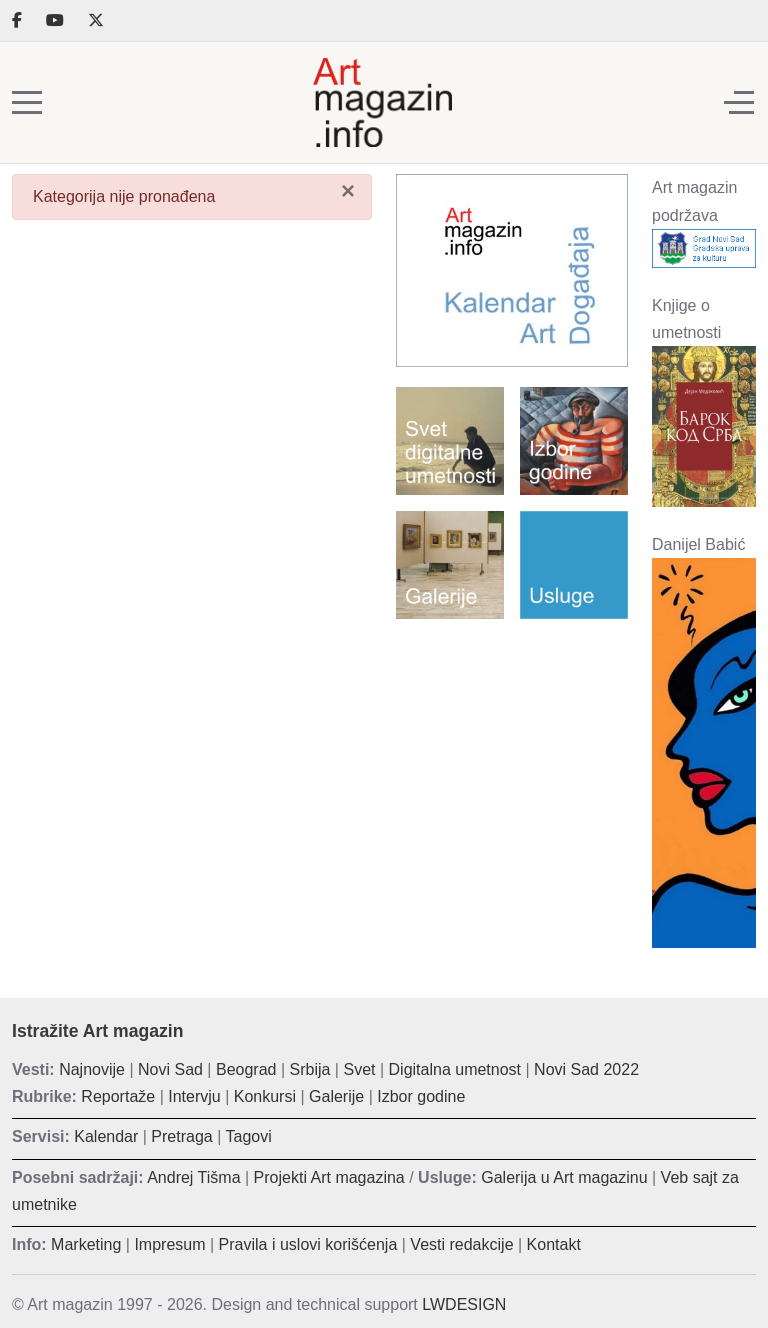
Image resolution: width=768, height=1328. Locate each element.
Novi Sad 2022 (586, 1069)
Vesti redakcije (461, 1244)
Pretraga (181, 1136)
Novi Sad (170, 1069)
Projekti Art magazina (329, 1177)
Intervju (194, 1096)
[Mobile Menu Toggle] (27, 103)
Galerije (336, 1096)
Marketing (86, 1244)
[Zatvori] (348, 190)
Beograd (246, 1069)
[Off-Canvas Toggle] (739, 103)
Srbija (310, 1069)
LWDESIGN (464, 1304)
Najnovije (92, 1069)
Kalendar (106, 1136)
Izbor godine (421, 1096)
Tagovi (249, 1136)
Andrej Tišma (193, 1177)
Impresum (169, 1244)
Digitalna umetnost (455, 1069)
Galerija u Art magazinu (564, 1177)
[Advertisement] (512, 739)
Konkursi (265, 1096)
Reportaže (118, 1096)
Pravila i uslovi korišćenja (308, 1244)
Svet (359, 1069)
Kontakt (554, 1244)
